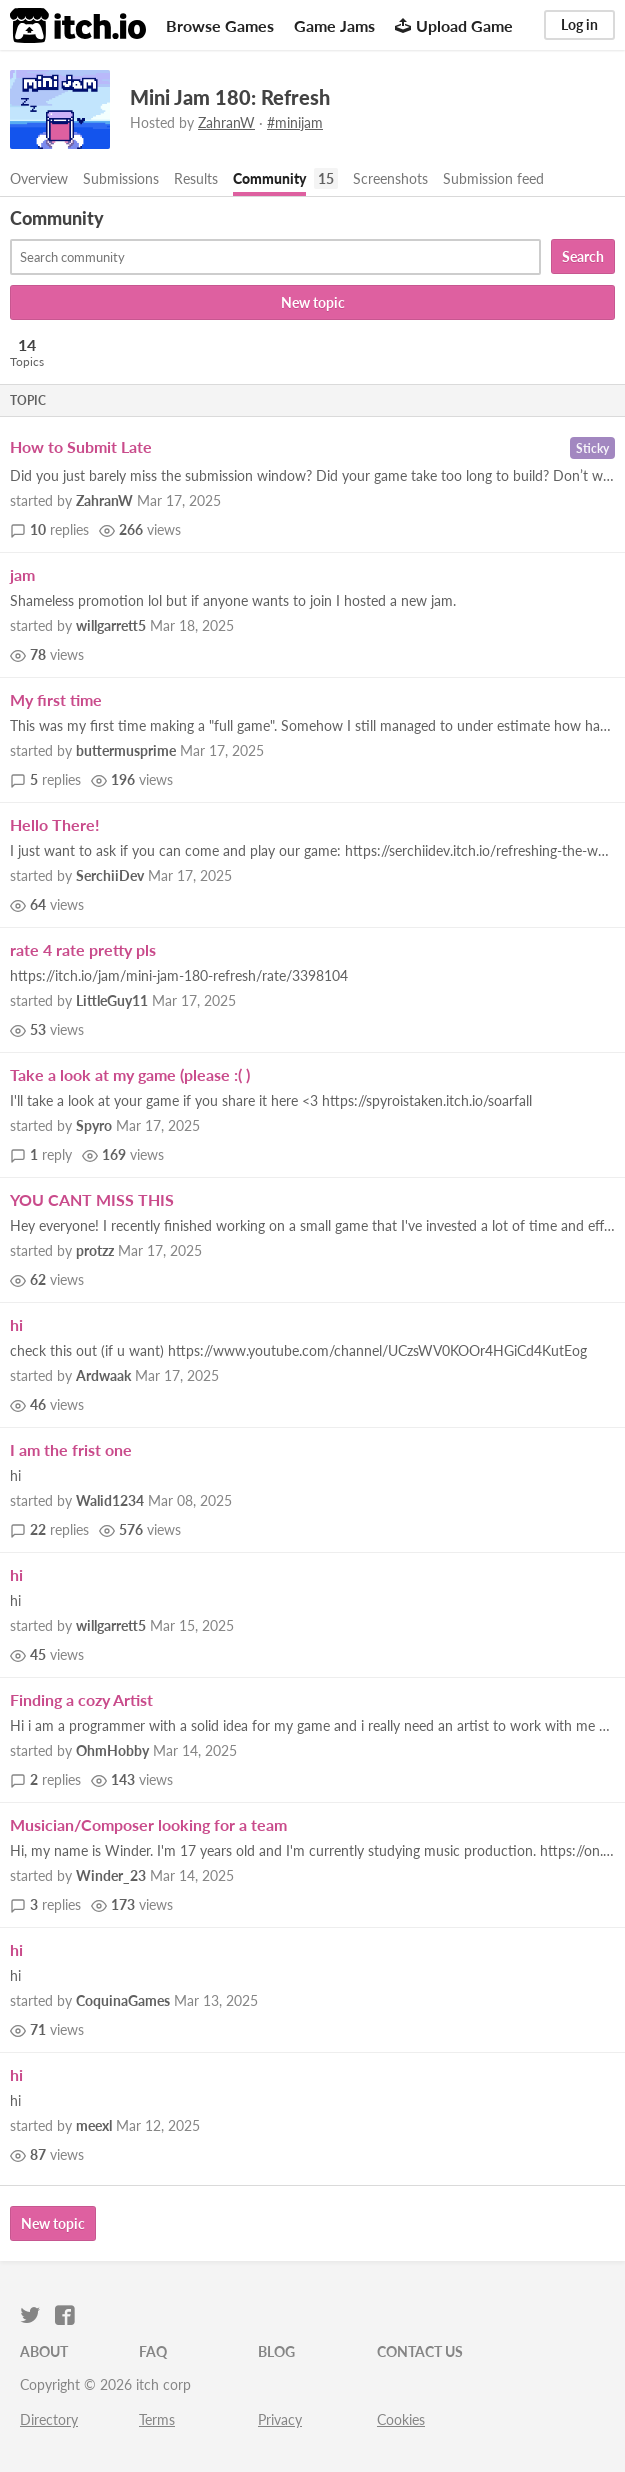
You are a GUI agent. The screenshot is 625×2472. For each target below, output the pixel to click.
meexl (94, 2125)
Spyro (94, 1125)
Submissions (121, 178)
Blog (276, 2351)
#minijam (295, 122)
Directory (49, 2419)
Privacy (280, 2419)
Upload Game (454, 25)
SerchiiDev (110, 875)
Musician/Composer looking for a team (148, 1824)
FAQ (153, 2351)
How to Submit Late (81, 446)
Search (583, 256)
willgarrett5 (111, 625)
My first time (56, 699)
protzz (95, 1250)
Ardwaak (103, 1375)
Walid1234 (110, 1500)
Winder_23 (111, 1875)
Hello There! (55, 824)
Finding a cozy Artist (81, 1699)
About (44, 2351)
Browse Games (220, 25)
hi (16, 1324)
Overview (39, 178)
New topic (313, 302)
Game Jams (334, 25)
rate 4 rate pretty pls (83, 949)
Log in (579, 24)
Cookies (401, 2419)
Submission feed (493, 178)
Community (269, 178)
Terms (157, 2419)
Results (196, 178)
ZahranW (226, 122)
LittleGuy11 (112, 1000)
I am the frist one (71, 1449)
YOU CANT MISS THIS (92, 1199)
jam (22, 574)
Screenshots (390, 178)
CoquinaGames (123, 2000)
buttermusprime (126, 750)
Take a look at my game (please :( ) (130, 1074)
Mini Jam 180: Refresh (230, 97)
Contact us (420, 2351)
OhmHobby (112, 1750)
